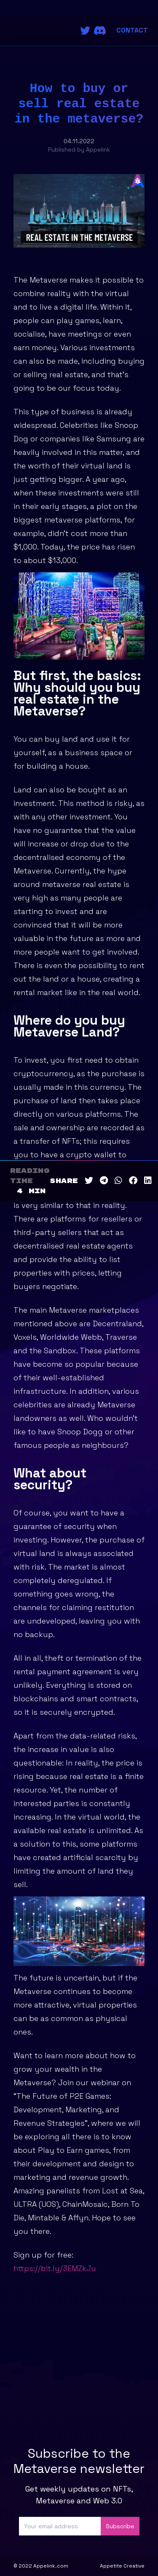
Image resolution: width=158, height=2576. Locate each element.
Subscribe (120, 2526)
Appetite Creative (122, 2565)
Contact (132, 30)
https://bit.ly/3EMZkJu (54, 2268)
